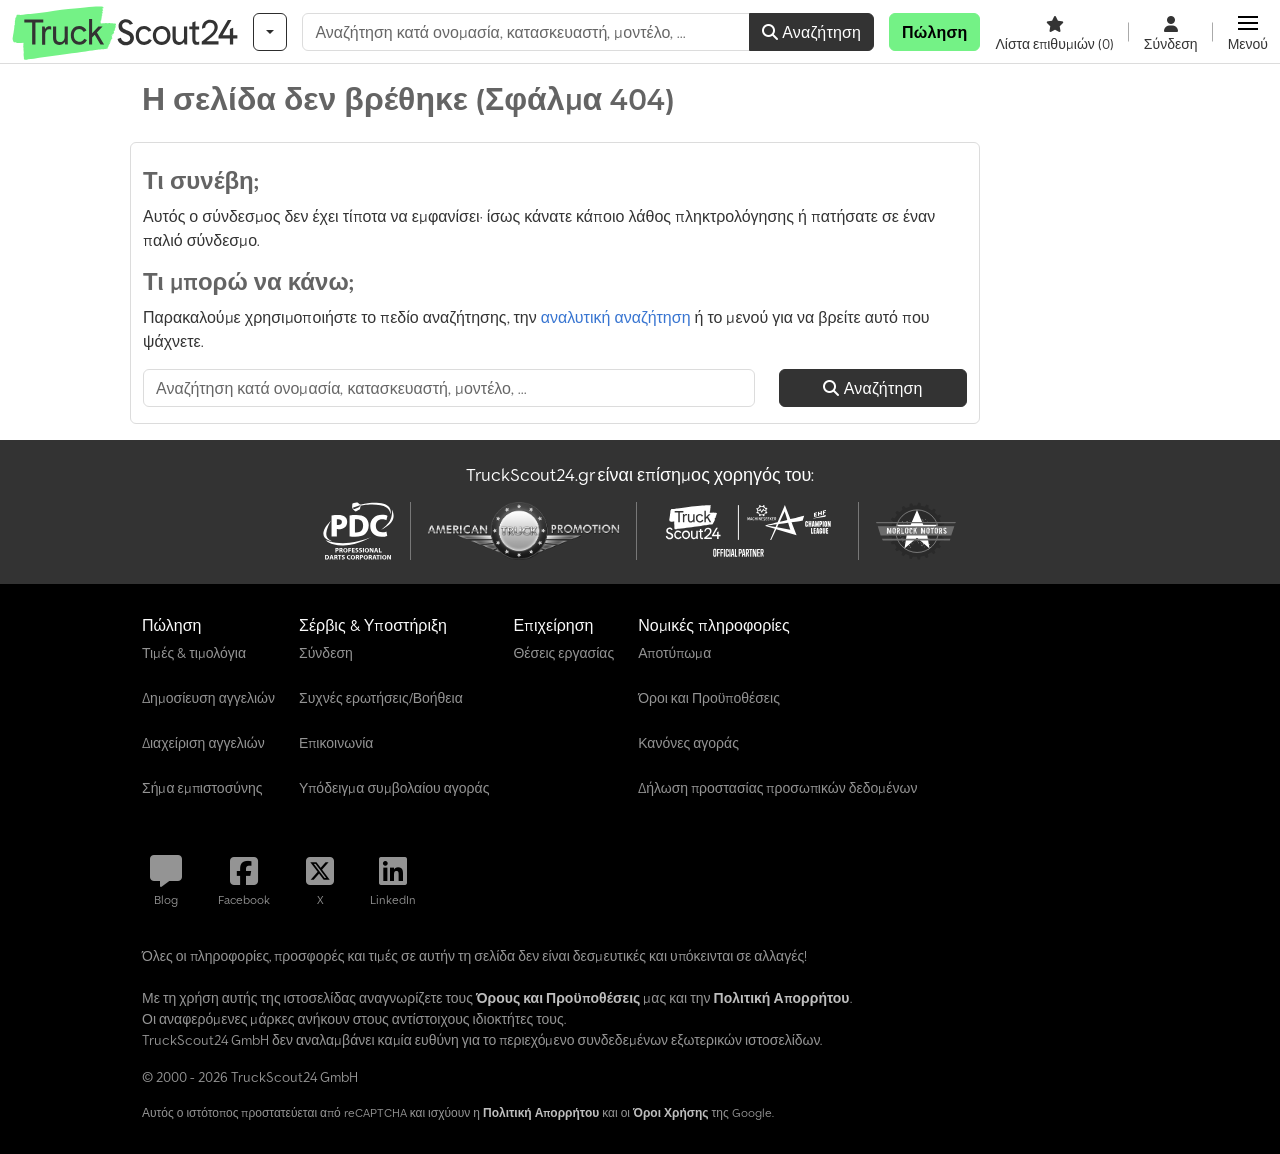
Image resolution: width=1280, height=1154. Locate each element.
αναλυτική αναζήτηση (616, 317)
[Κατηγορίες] (270, 32)
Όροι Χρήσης (671, 1112)
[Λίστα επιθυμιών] (1054, 32)
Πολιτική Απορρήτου (541, 1112)
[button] (1248, 32)
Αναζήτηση (811, 32)
